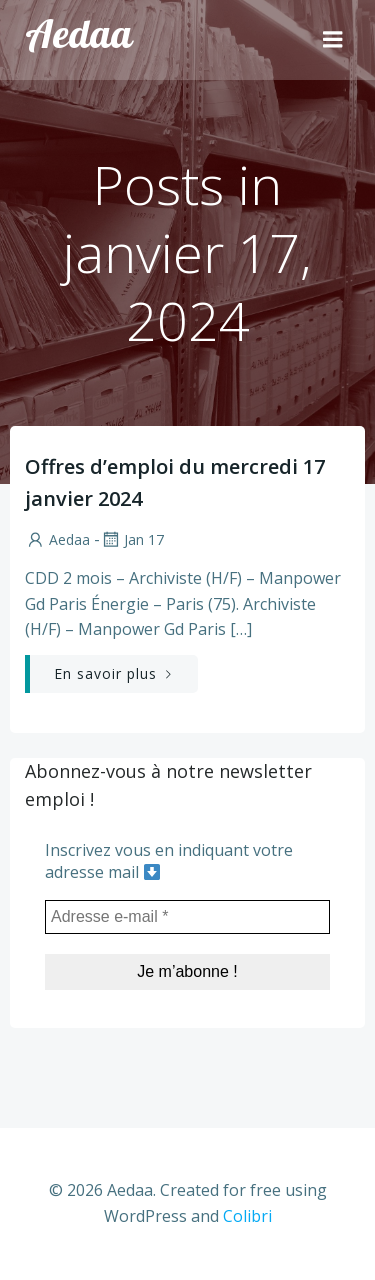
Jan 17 (132, 539)
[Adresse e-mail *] (187, 917)
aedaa (57, 539)
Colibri (247, 1216)
